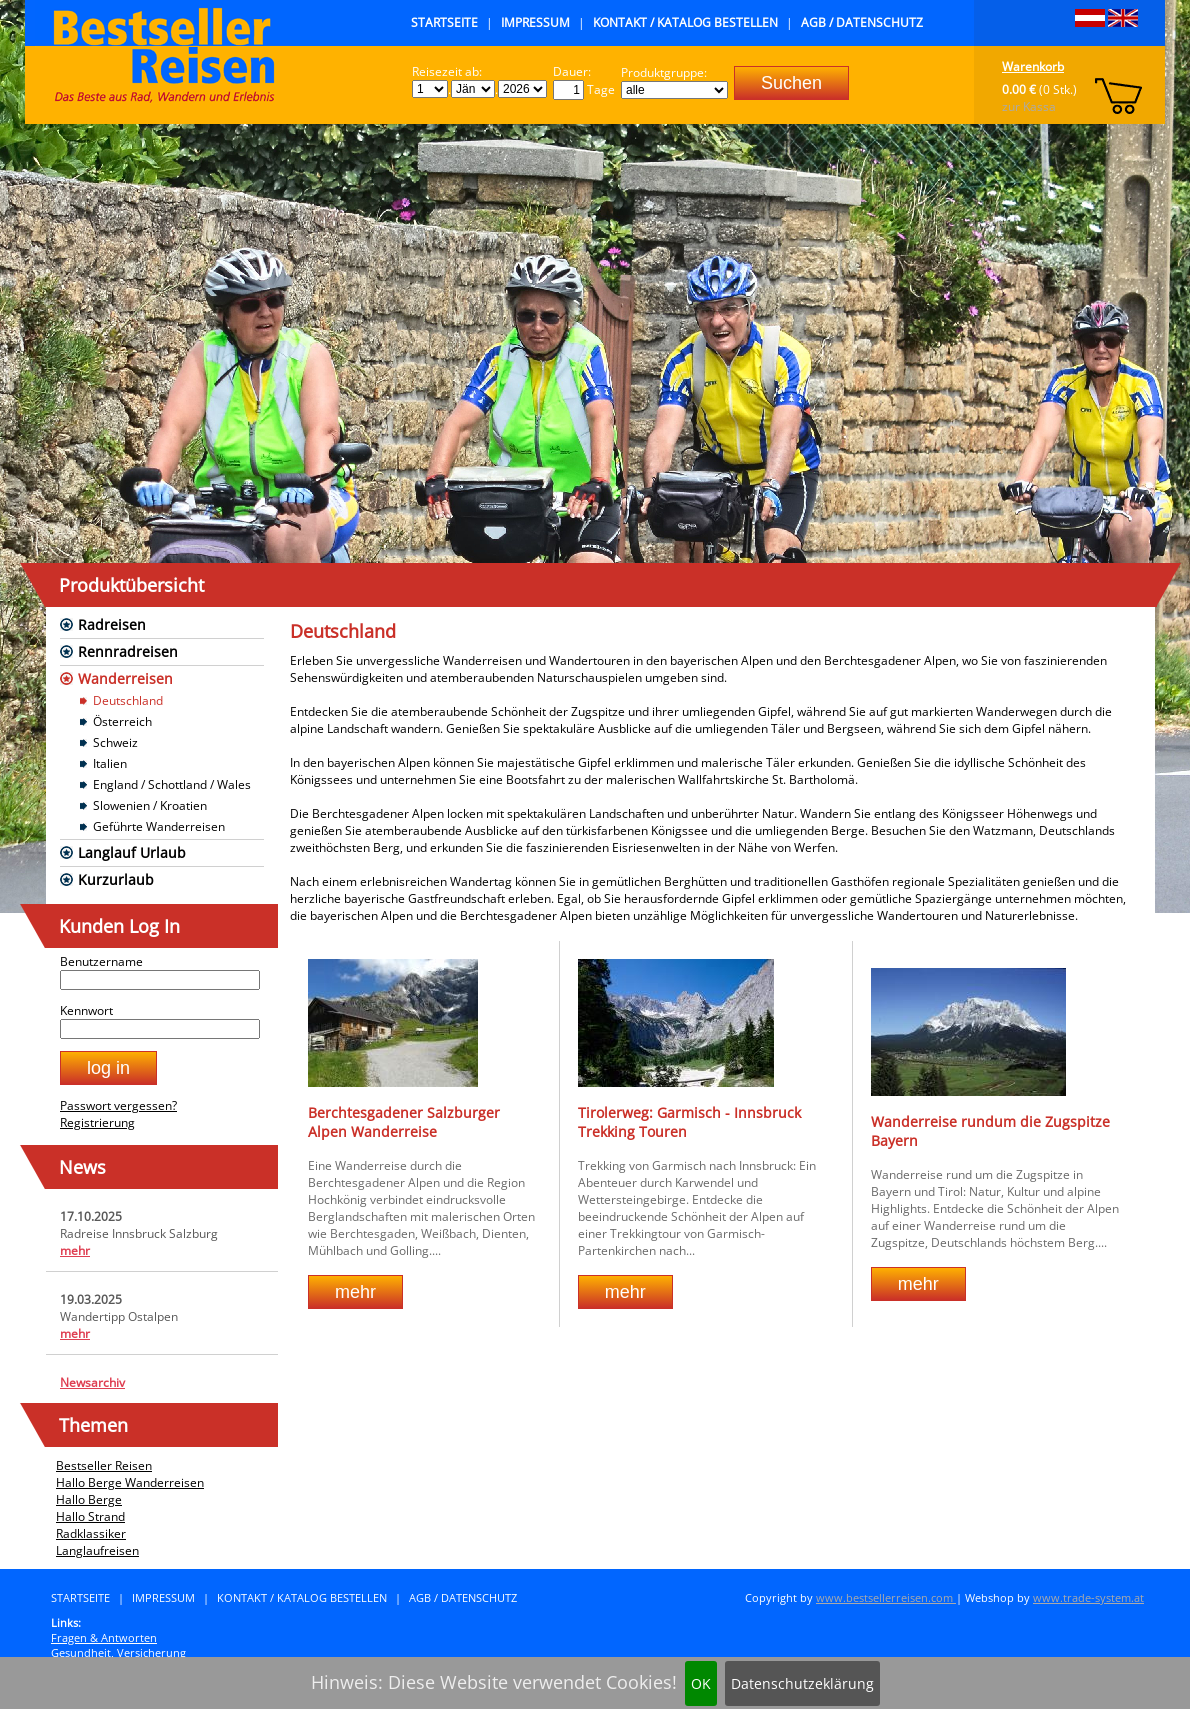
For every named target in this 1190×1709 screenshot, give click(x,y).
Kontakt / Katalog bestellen (685, 22)
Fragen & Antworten (104, 1637)
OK (701, 1683)
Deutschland (128, 700)
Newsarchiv (92, 1382)
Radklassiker (91, 1533)
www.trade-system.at (1088, 1597)
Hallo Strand (90, 1516)
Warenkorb (1033, 66)
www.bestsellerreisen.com (886, 1597)
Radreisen (112, 624)
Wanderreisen (125, 678)
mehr (75, 1250)
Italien (110, 763)
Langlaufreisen (97, 1550)
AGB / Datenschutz (862, 22)
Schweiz (115, 742)
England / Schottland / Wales (172, 784)
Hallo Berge (89, 1499)
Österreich (122, 721)
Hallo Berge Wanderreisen (130, 1482)
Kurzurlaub (116, 879)
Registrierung (97, 1122)
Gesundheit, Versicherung (118, 1652)
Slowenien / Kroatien (150, 805)
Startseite (444, 22)
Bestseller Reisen (104, 1465)
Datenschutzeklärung (802, 1683)
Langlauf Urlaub (132, 852)
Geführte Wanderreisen (159, 826)
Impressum (535, 22)
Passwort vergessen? (118, 1105)
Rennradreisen (128, 651)
